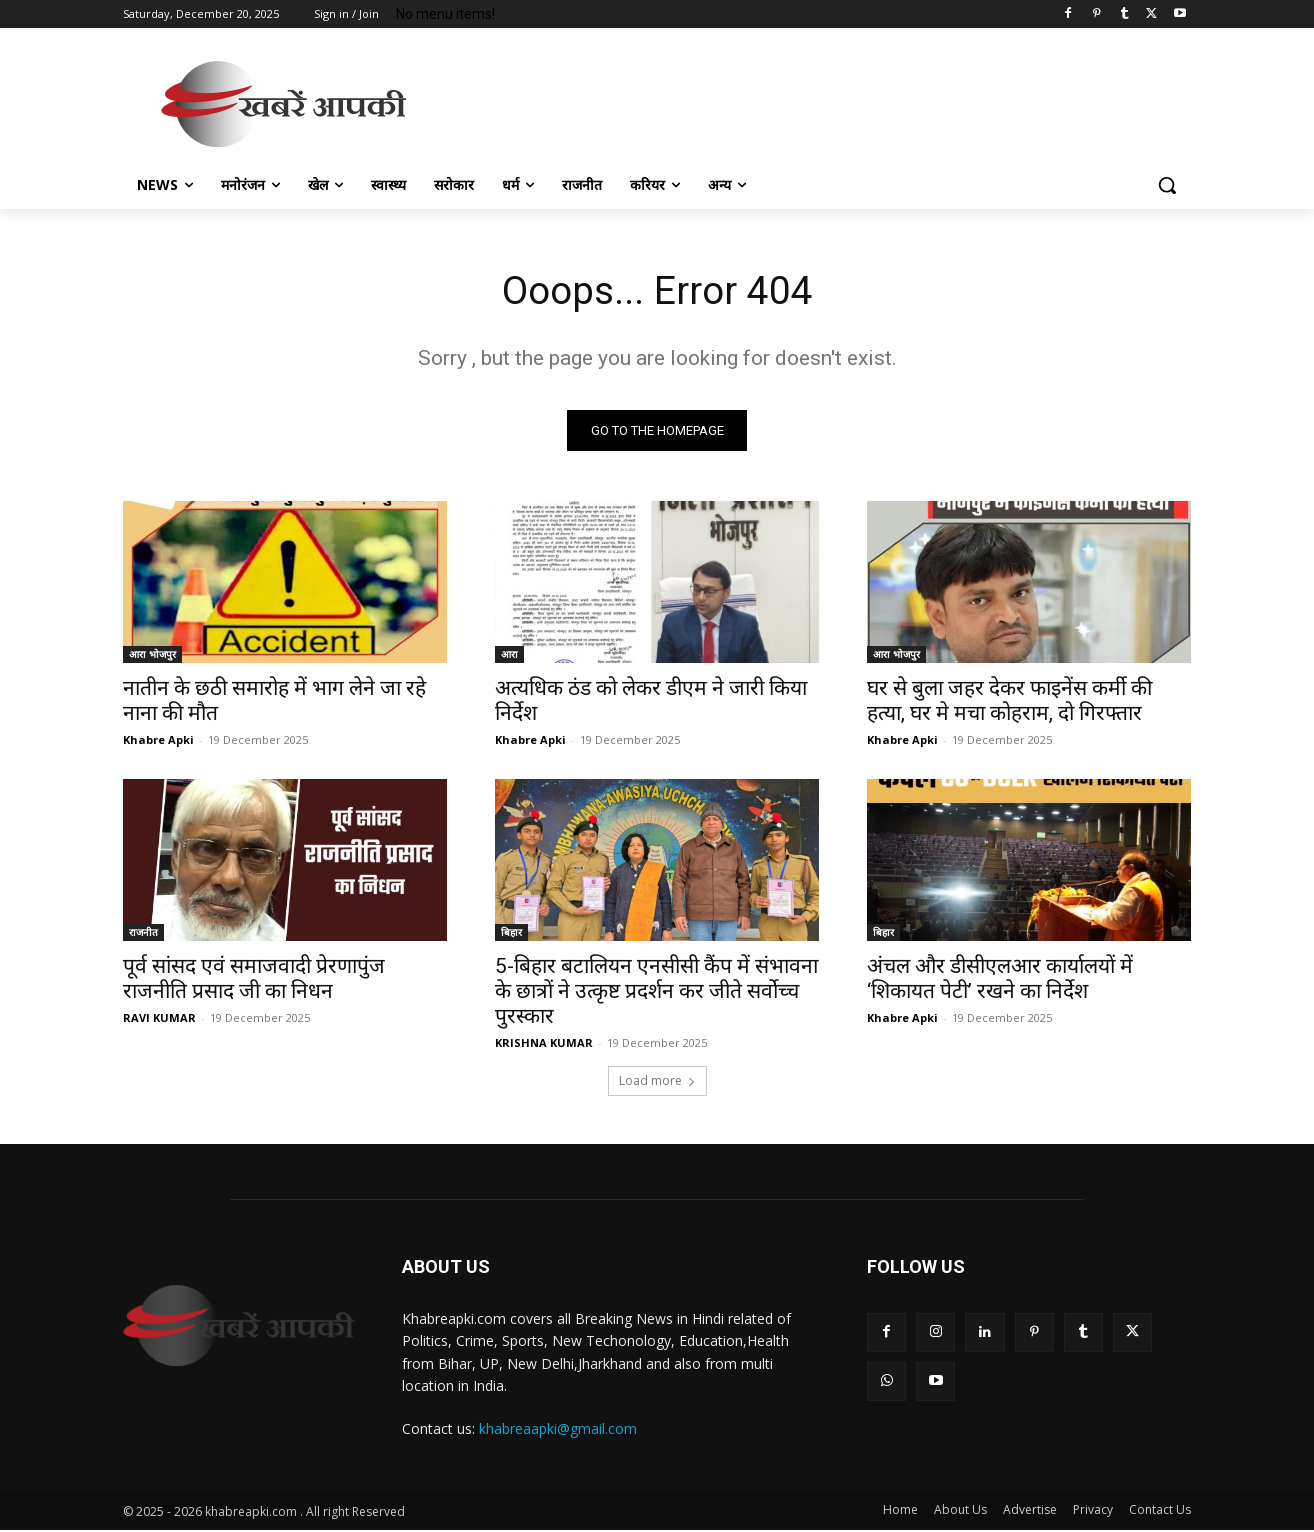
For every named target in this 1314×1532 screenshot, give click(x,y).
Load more (657, 1082)
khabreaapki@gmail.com (558, 1431)
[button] (1167, 185)
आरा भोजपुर (152, 656)
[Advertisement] (807, 101)
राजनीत (143, 934)
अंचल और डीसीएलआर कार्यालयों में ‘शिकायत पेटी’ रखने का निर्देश (1000, 980)
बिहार (511, 934)
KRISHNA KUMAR (544, 1044)
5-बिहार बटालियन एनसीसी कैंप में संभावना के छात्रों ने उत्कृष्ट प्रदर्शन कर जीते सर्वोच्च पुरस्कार (656, 993)
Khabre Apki (158, 741)
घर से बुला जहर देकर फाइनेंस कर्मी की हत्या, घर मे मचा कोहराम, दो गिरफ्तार (1009, 702)
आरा (509, 656)
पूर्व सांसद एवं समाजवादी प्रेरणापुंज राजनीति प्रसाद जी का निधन (254, 980)
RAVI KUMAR (159, 1019)
